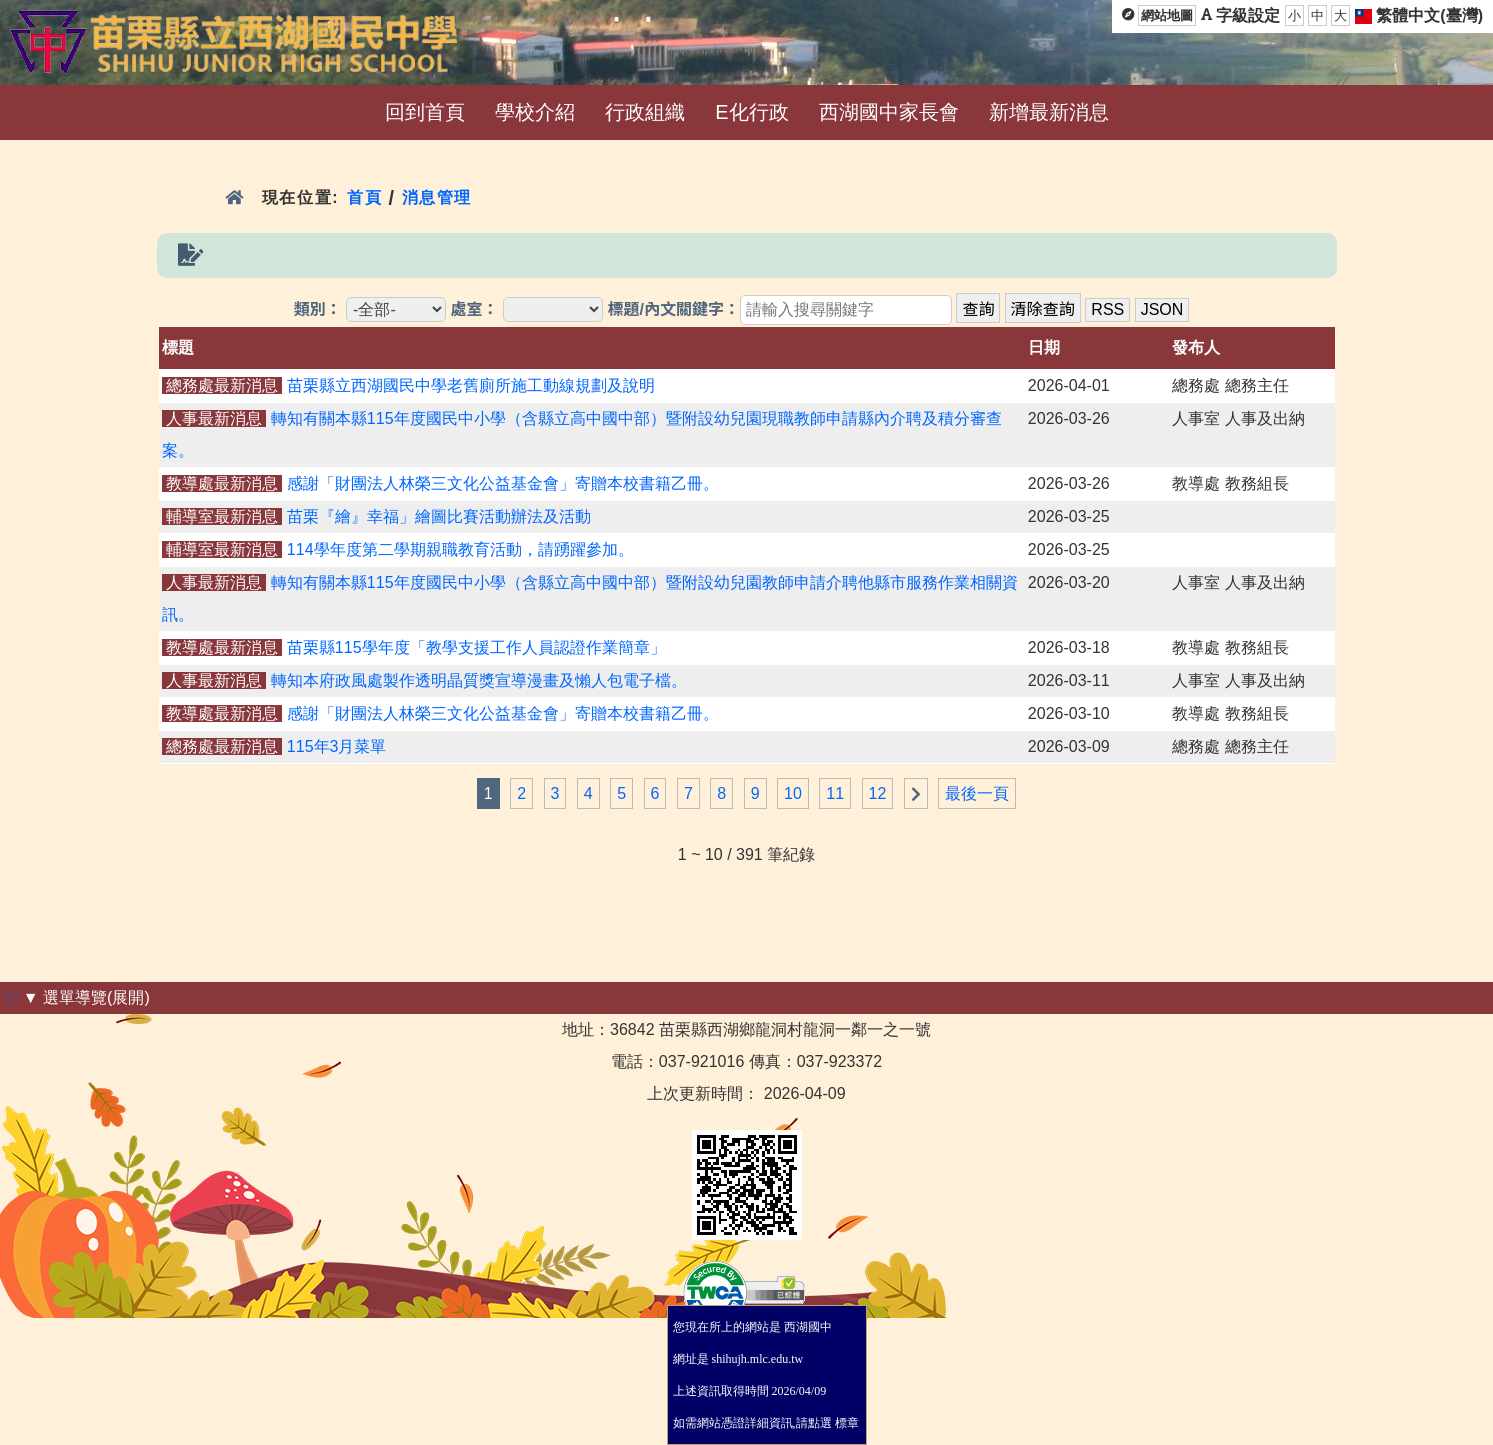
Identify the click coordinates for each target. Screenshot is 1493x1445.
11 (835, 793)
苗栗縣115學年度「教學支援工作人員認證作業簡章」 (476, 647)
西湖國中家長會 (889, 112)
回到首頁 (425, 112)
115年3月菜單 (337, 746)
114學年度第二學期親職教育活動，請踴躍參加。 (460, 549)
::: (11, 997)
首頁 (364, 197)
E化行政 (751, 112)
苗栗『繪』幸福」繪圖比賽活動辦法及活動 (439, 516)
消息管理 (437, 197)
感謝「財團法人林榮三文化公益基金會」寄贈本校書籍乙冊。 (503, 483)
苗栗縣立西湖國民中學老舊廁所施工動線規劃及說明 (471, 385)
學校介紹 (535, 112)
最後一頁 (977, 793)
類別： (318, 309)
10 (793, 793)
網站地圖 (1167, 15)
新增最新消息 (1049, 112)
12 (878, 793)
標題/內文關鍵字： (673, 309)
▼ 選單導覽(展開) (86, 997)
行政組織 (645, 112)
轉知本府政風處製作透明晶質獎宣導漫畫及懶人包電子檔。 (479, 680)
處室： (475, 309)
